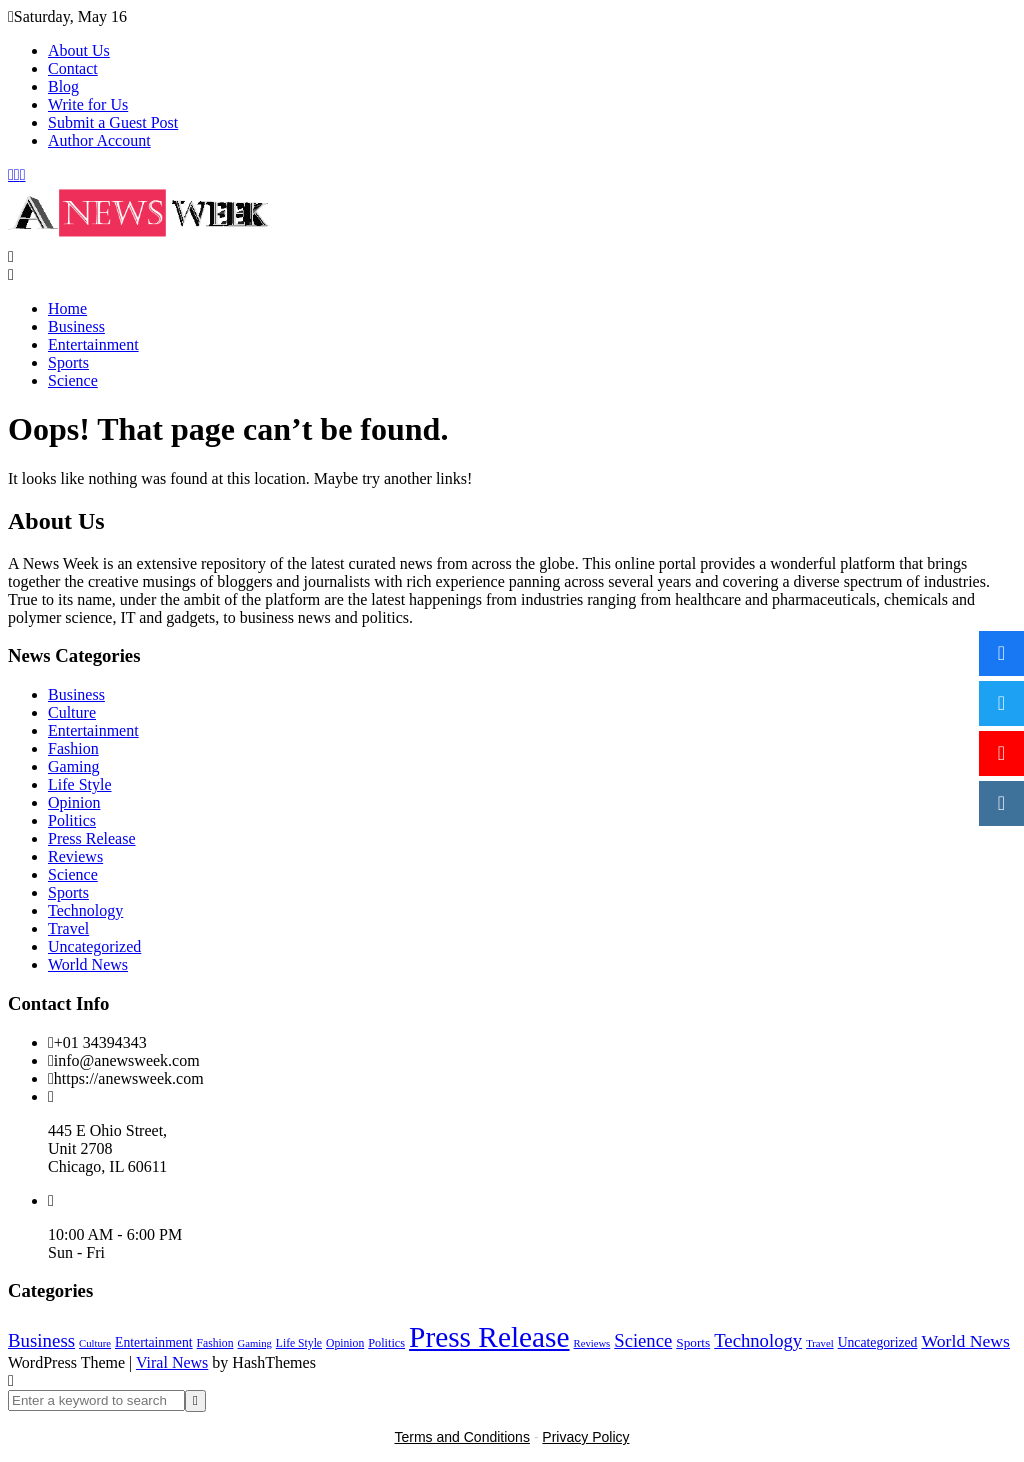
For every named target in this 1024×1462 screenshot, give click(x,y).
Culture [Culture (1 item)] (95, 1343)
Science (73, 380)
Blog (63, 86)
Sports (68, 362)
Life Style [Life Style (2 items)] (299, 1343)
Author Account (99, 140)
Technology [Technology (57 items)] (758, 1340)
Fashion (73, 748)
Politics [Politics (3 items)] (386, 1343)
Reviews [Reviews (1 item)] (592, 1343)
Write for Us (88, 104)
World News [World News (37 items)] (965, 1341)
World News (88, 964)
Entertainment (93, 344)
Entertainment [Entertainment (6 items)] (154, 1342)
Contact (73, 68)
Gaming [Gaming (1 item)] (254, 1343)
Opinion (74, 802)
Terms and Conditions (462, 1437)
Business (76, 326)
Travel (68, 928)
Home (67, 308)
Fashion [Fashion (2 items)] (215, 1343)
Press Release (92, 838)
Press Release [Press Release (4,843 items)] (489, 1337)
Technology (85, 910)
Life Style (80, 784)
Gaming (74, 766)
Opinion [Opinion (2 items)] (345, 1343)
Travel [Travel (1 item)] (819, 1343)
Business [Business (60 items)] (41, 1340)
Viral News (172, 1362)
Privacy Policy (585, 1437)
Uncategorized (94, 946)
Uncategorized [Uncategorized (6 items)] (878, 1342)
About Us (79, 50)
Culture (72, 712)
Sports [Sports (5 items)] (693, 1342)
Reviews (75, 856)
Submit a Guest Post (113, 122)
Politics (72, 820)
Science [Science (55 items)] (643, 1340)
